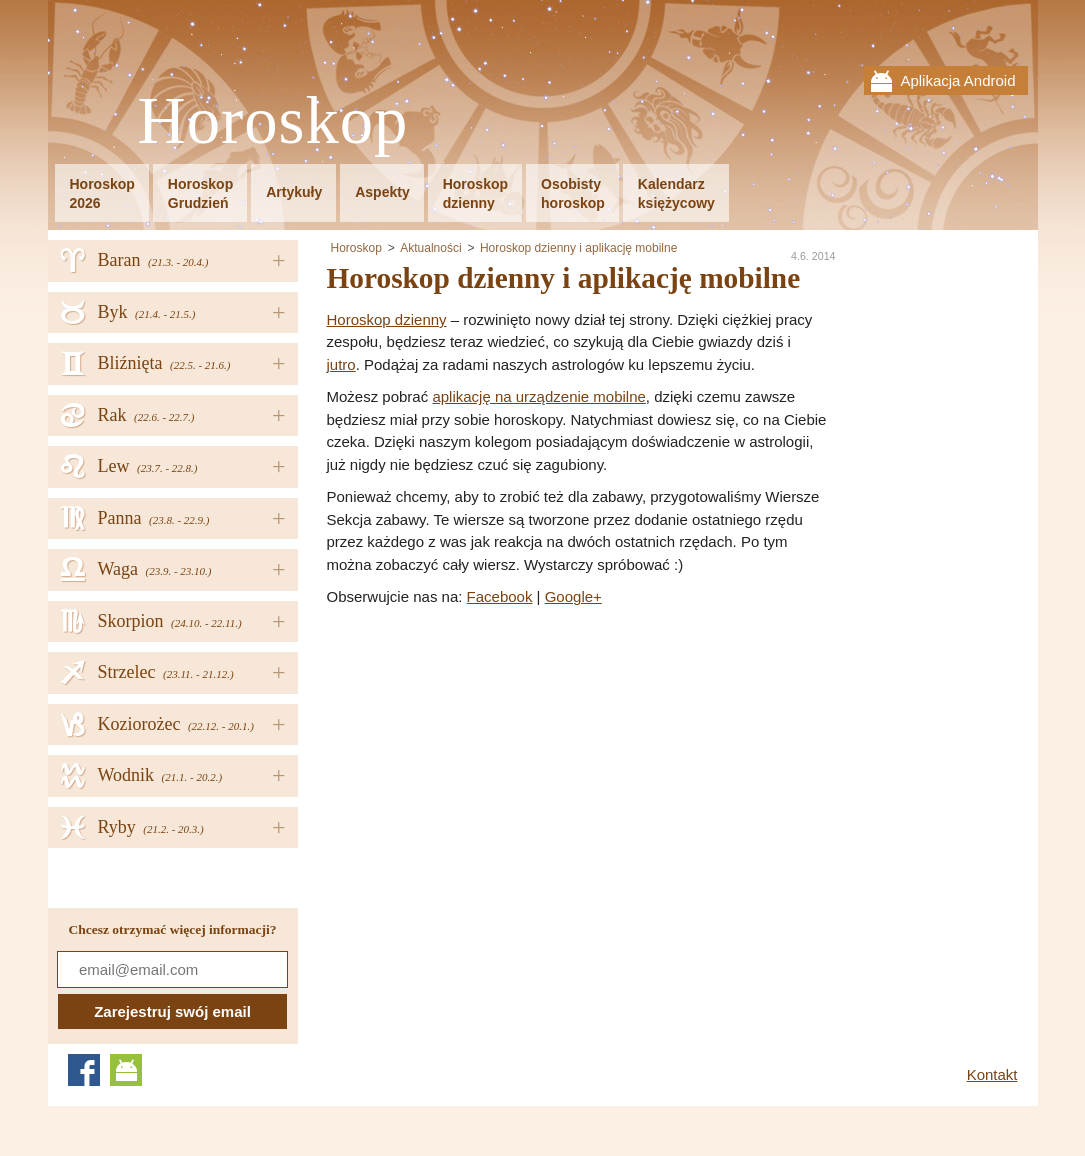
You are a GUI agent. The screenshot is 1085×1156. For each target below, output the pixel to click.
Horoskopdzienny (475, 193)
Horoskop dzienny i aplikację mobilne (578, 248)
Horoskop (273, 121)
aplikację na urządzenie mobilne (538, 396)
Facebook (500, 596)
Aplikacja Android (957, 80)
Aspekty (382, 192)
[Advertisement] (495, 759)
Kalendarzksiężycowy (676, 193)
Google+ (573, 596)
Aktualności (430, 248)
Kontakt (992, 1074)
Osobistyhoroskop (573, 193)
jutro (341, 364)
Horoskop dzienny (387, 319)
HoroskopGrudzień (200, 193)
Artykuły (294, 192)
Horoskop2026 (102, 193)
